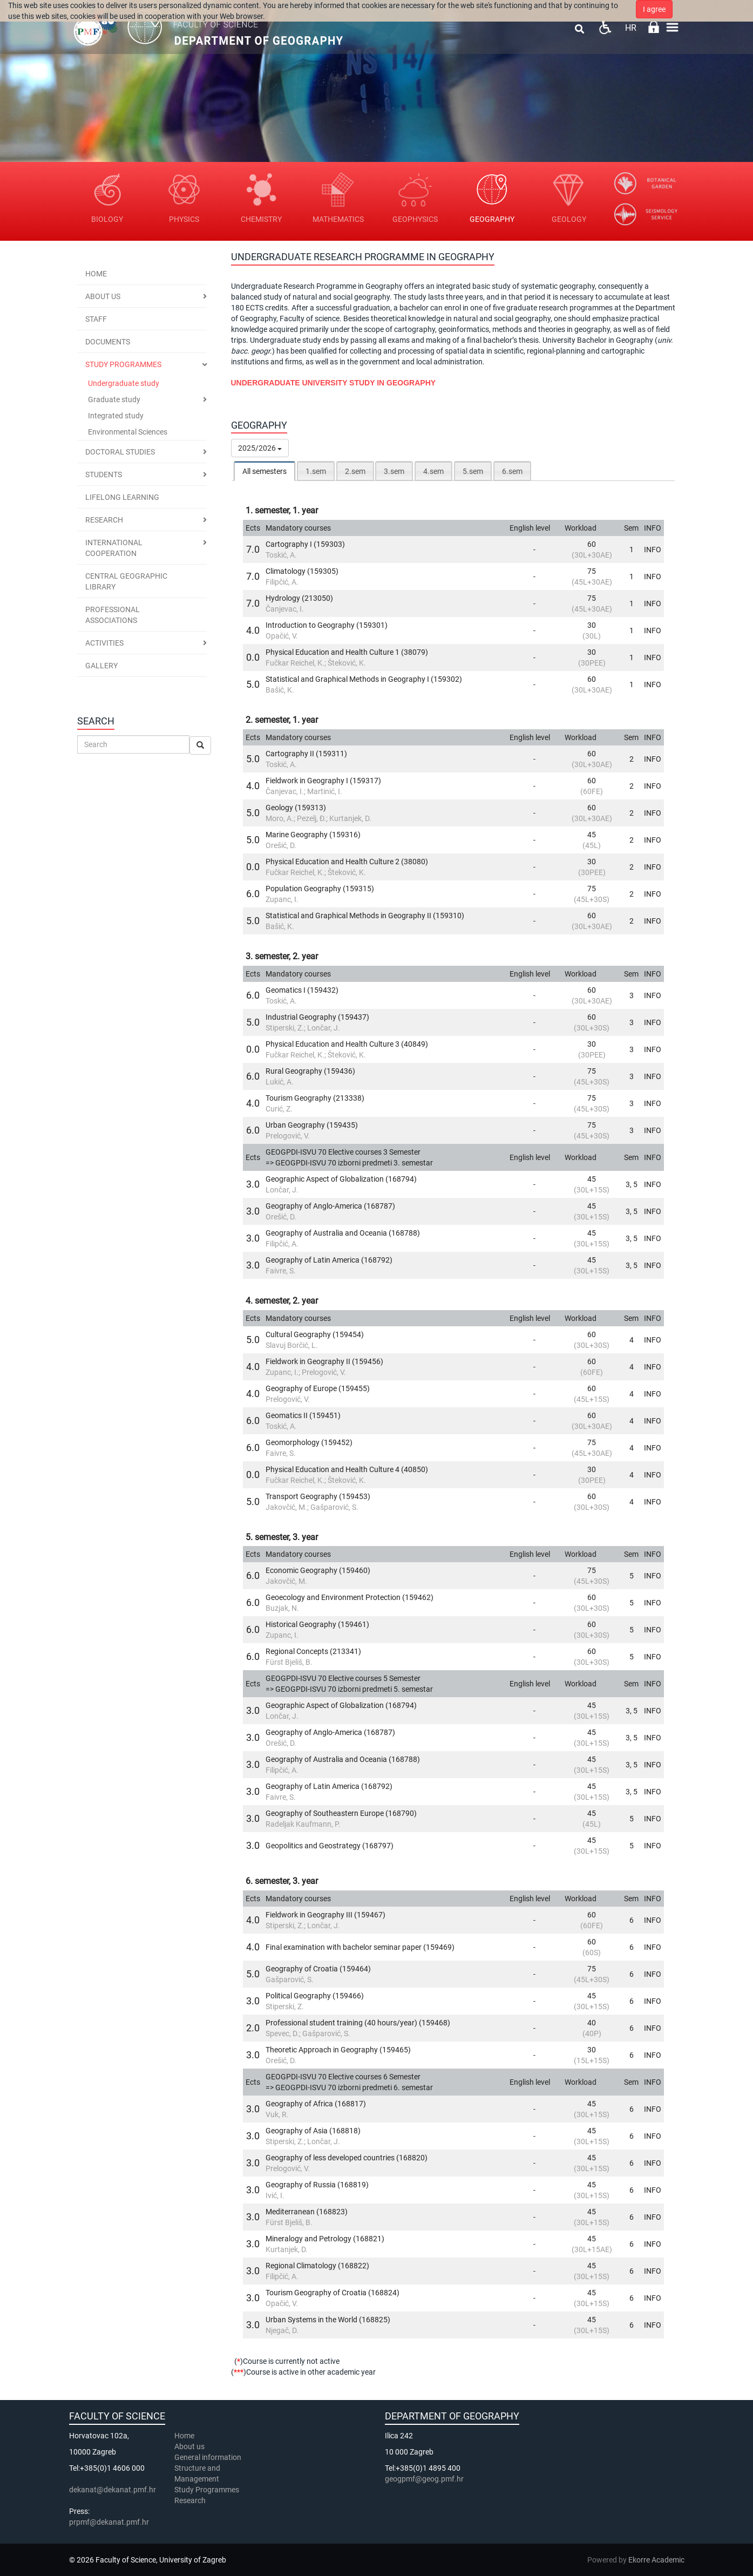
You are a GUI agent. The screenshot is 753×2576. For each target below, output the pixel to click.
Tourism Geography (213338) (315, 1098)
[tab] (264, 471)
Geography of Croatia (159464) (318, 1968)
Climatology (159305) (302, 571)
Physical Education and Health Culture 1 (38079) (347, 652)
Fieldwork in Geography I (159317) (323, 780)
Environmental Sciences (127, 432)
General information (207, 2457)
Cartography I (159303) (305, 544)
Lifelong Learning (122, 497)
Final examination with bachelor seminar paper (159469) (360, 1947)
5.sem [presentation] (473, 471)
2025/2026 (260, 448)
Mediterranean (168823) (307, 2211)
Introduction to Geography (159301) (327, 625)
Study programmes (123, 364)
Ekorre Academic (656, 2559)
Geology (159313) (296, 807)
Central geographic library (126, 581)
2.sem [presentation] (355, 471)
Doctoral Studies (120, 452)
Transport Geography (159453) (318, 1496)
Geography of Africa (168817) (316, 2103)
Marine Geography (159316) (313, 834)
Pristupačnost (604, 27)
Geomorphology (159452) (309, 1442)
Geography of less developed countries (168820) (347, 2157)
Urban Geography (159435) (312, 1125)
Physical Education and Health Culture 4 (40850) (347, 1469)
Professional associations (112, 615)
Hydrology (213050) (299, 598)
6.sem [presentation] (512, 471)
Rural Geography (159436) (310, 1071)
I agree (654, 9)
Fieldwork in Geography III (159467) (325, 1914)
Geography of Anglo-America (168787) (330, 1206)
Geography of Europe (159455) (318, 1388)
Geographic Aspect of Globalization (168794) (341, 1179)
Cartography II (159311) (306, 753)
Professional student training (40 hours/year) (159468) (358, 2022)
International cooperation (114, 548)
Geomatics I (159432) (302, 990)
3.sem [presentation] (394, 471)
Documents (107, 341)
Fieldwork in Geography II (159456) (324, 1361)
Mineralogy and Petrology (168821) (325, 2238)
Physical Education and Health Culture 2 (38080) (347, 861)
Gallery (101, 665)
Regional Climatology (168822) (317, 2265)
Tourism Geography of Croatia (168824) (332, 2292)
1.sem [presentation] (316, 471)
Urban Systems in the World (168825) (328, 2319)
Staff (96, 319)
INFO (652, 549)
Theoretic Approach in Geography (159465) (338, 2049)
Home (96, 273)
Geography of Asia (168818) (313, 2130)
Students (103, 474)
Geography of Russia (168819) (317, 2184)
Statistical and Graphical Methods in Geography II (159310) (365, 915)
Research (104, 520)
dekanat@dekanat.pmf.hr (112, 2489)
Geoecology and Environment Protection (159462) (349, 1597)
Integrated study (116, 415)
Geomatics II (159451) (303, 1415)
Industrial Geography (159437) (317, 1017)
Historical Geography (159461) (317, 1624)
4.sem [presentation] (433, 471)
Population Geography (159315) (320, 888)
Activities (104, 643)
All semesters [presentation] (264, 471)
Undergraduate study (123, 383)
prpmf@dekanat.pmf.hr (109, 2522)
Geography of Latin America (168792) (329, 1260)
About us (102, 296)
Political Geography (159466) (315, 1995)
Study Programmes (206, 2489)
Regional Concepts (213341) (313, 1651)
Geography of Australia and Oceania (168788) (343, 1233)
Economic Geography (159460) (318, 1570)
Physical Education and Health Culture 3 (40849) (347, 1044)
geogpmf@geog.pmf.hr (424, 2479)
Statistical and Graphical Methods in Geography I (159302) (364, 679)
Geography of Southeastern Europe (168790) (341, 1813)
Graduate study (114, 399)
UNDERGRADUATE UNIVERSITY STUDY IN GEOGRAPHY (333, 382)
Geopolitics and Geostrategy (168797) (330, 1845)
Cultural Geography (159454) (315, 1334)
